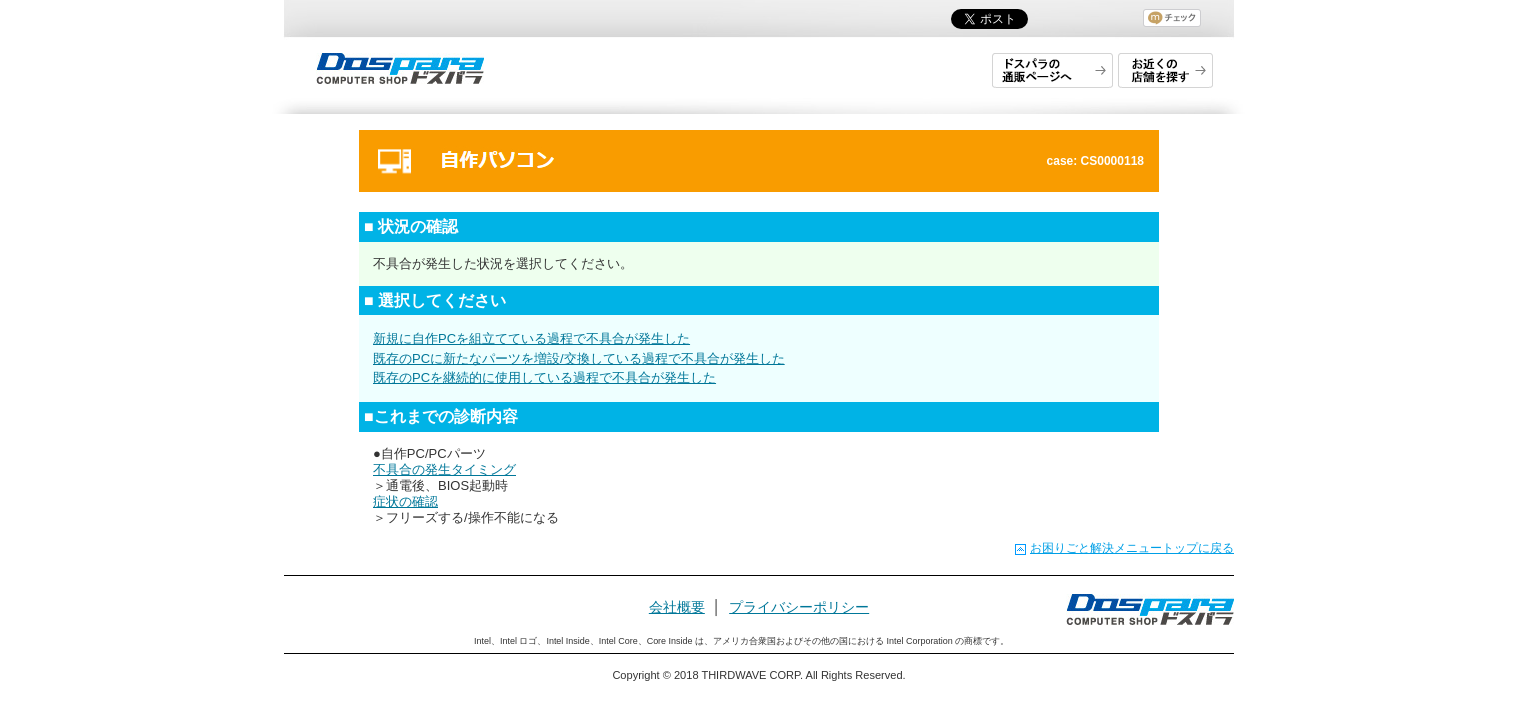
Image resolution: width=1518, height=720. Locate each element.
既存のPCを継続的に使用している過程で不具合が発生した (544, 377)
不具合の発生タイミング (444, 469)
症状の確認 (405, 501)
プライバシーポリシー (799, 607)
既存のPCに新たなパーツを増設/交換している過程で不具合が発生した (579, 358)
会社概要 (677, 607)
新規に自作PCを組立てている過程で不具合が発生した (531, 338)
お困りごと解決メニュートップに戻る (1132, 548)
